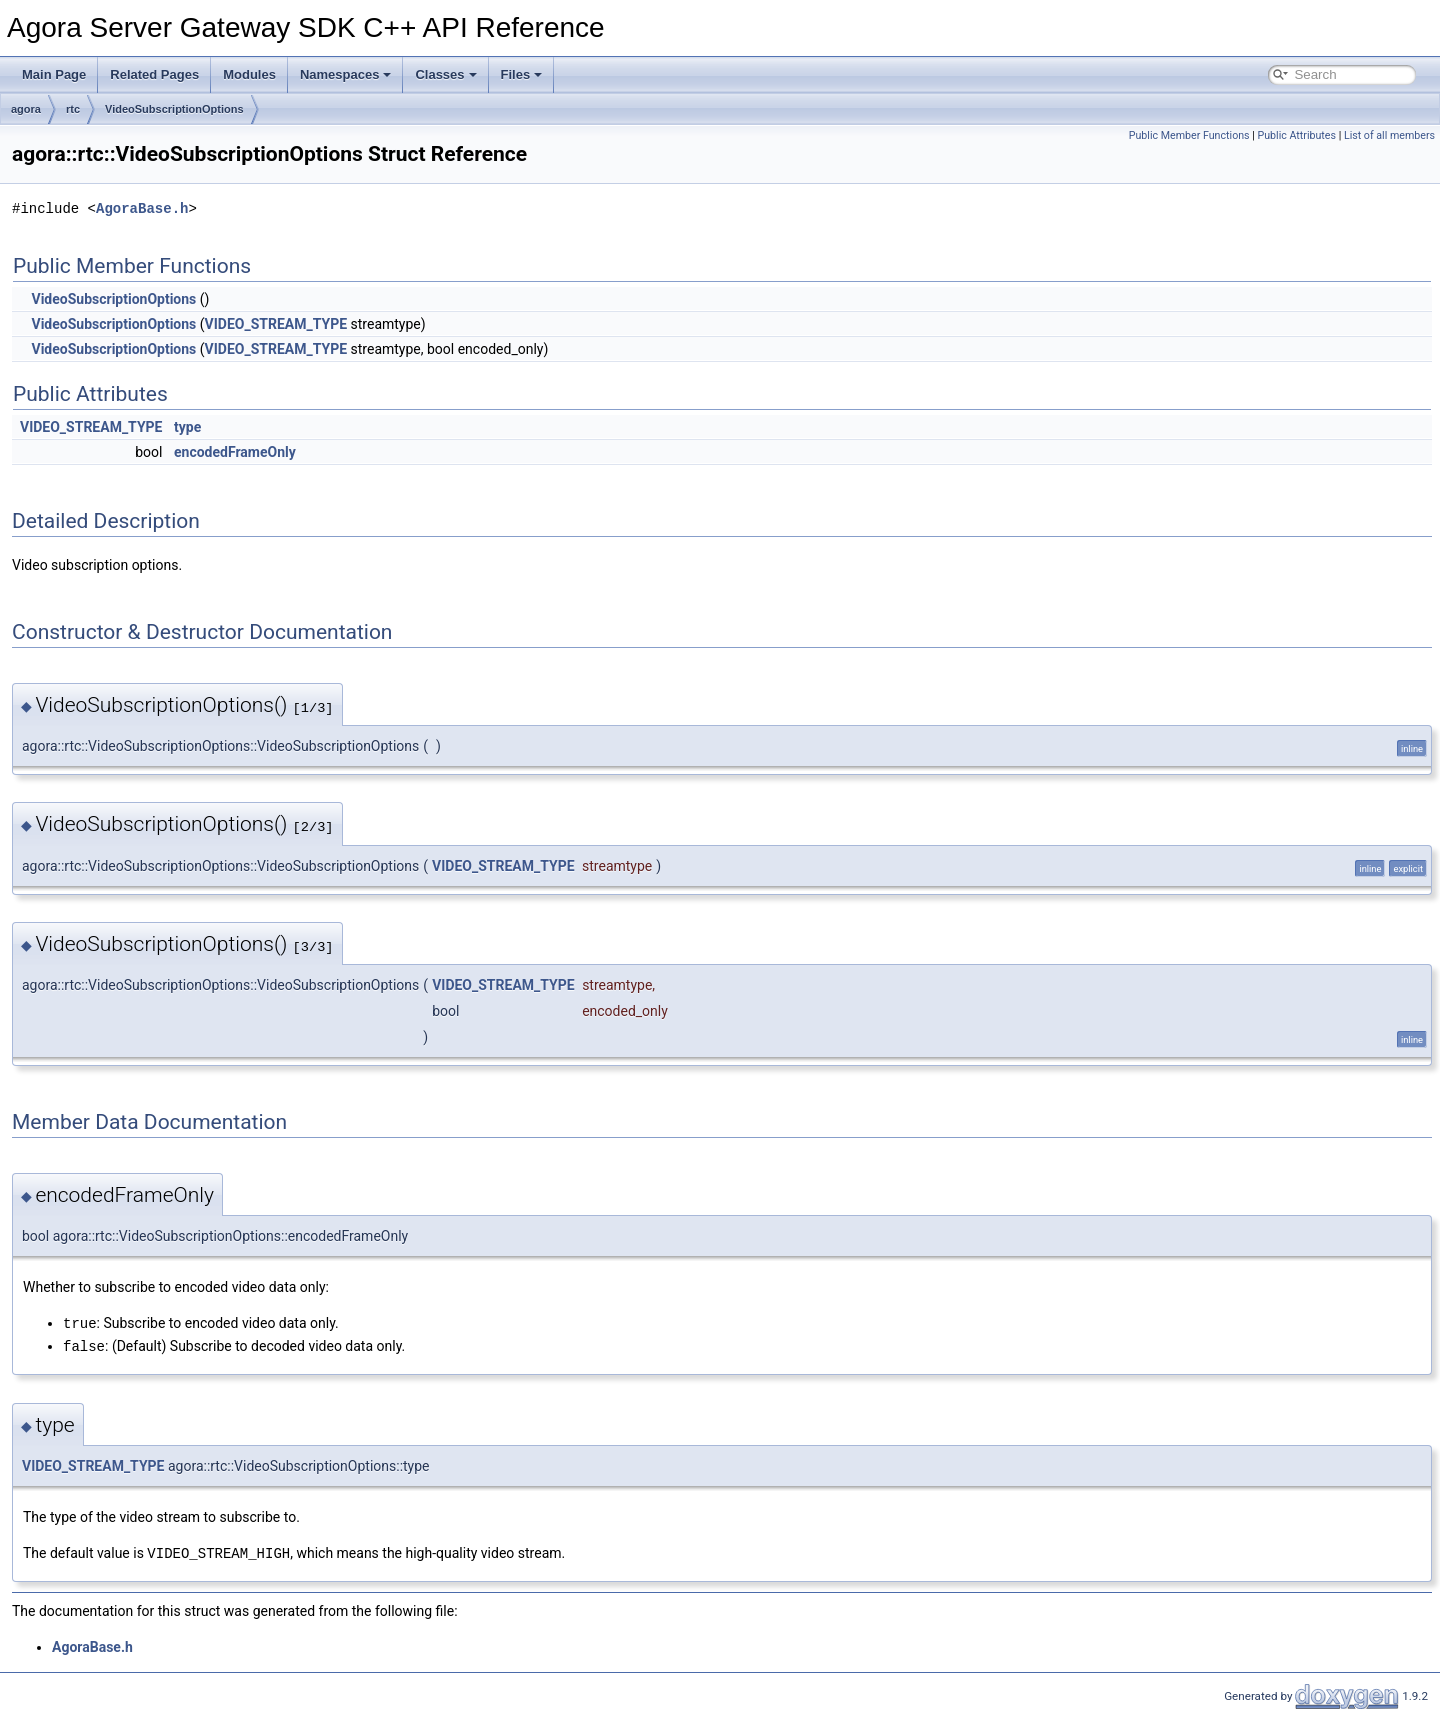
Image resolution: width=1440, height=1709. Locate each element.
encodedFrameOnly (235, 452)
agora (26, 109)
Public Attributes (1296, 135)
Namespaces (346, 74)
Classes (445, 74)
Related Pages (154, 74)
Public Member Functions (1189, 135)
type (187, 427)
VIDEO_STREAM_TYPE (276, 324)
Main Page (54, 74)
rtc (73, 109)
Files (522, 74)
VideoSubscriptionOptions (174, 109)
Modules (249, 74)
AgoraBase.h (142, 208)
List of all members (1389, 135)
